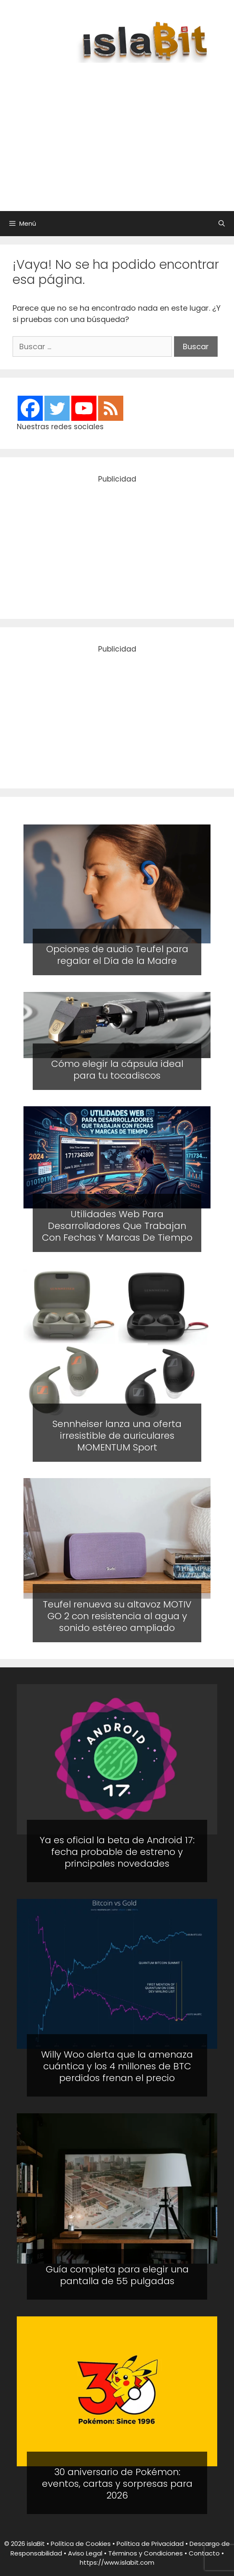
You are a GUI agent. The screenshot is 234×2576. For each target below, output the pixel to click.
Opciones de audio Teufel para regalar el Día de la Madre (117, 955)
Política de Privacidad (150, 2543)
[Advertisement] (125, 132)
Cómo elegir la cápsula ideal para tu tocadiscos (117, 1069)
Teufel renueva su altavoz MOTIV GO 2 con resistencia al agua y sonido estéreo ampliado (117, 1616)
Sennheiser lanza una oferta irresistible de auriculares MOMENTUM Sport (117, 1435)
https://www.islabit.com (117, 2562)
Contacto (204, 2553)
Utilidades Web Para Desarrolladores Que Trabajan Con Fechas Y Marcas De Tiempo (117, 1226)
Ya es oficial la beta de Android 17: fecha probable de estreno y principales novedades (117, 1852)
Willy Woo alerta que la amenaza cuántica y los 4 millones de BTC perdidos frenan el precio (117, 2066)
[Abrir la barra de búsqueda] (221, 223)
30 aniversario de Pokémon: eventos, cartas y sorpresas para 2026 (117, 2483)
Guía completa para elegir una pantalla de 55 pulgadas (117, 2275)
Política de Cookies (81, 2543)
